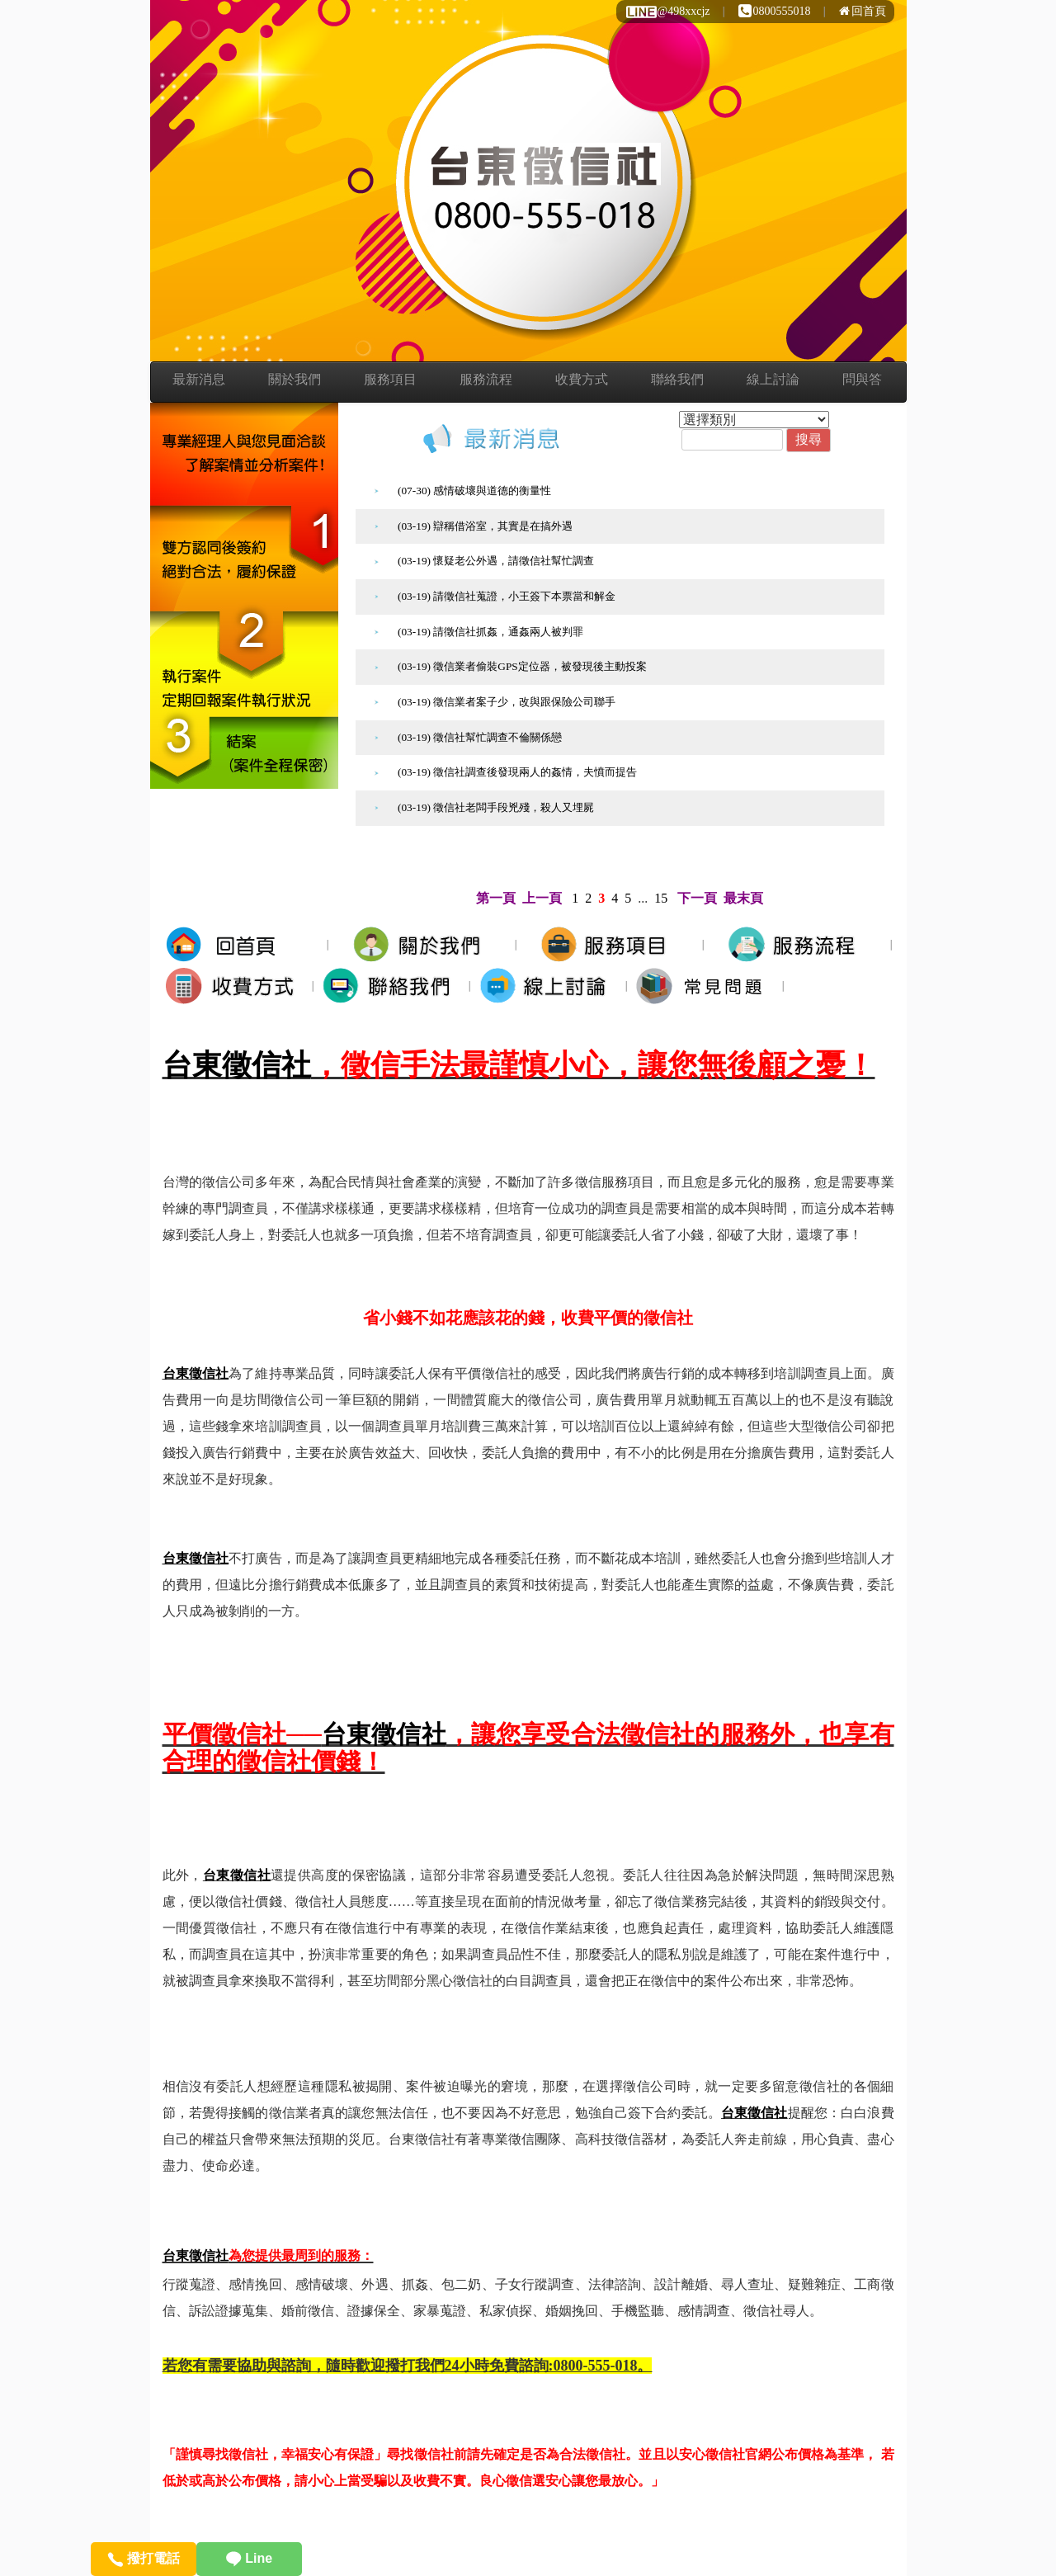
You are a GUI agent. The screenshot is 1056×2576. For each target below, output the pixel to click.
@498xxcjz (667, 11)
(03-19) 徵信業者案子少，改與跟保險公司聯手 (506, 702)
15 (660, 898)
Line (249, 2558)
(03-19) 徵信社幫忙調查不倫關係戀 (480, 737)
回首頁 (862, 11)
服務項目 (390, 379)
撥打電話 (143, 2558)
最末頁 (743, 898)
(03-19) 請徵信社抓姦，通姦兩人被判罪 (490, 631)
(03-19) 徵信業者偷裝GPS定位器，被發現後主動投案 (522, 666)
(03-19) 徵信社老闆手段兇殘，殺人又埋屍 (496, 807)
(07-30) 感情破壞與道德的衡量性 (474, 490)
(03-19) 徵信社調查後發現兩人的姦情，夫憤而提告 (517, 772)
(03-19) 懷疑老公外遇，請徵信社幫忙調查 (496, 560)
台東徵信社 (237, 1065)
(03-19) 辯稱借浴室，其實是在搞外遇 (485, 526)
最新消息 (198, 379)
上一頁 (542, 898)
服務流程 (486, 379)
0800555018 (774, 11)
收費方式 (581, 379)
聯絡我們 (677, 379)
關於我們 (294, 379)
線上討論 (773, 379)
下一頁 (697, 898)
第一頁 (496, 898)
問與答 (862, 379)
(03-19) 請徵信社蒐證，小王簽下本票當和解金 (506, 596)
